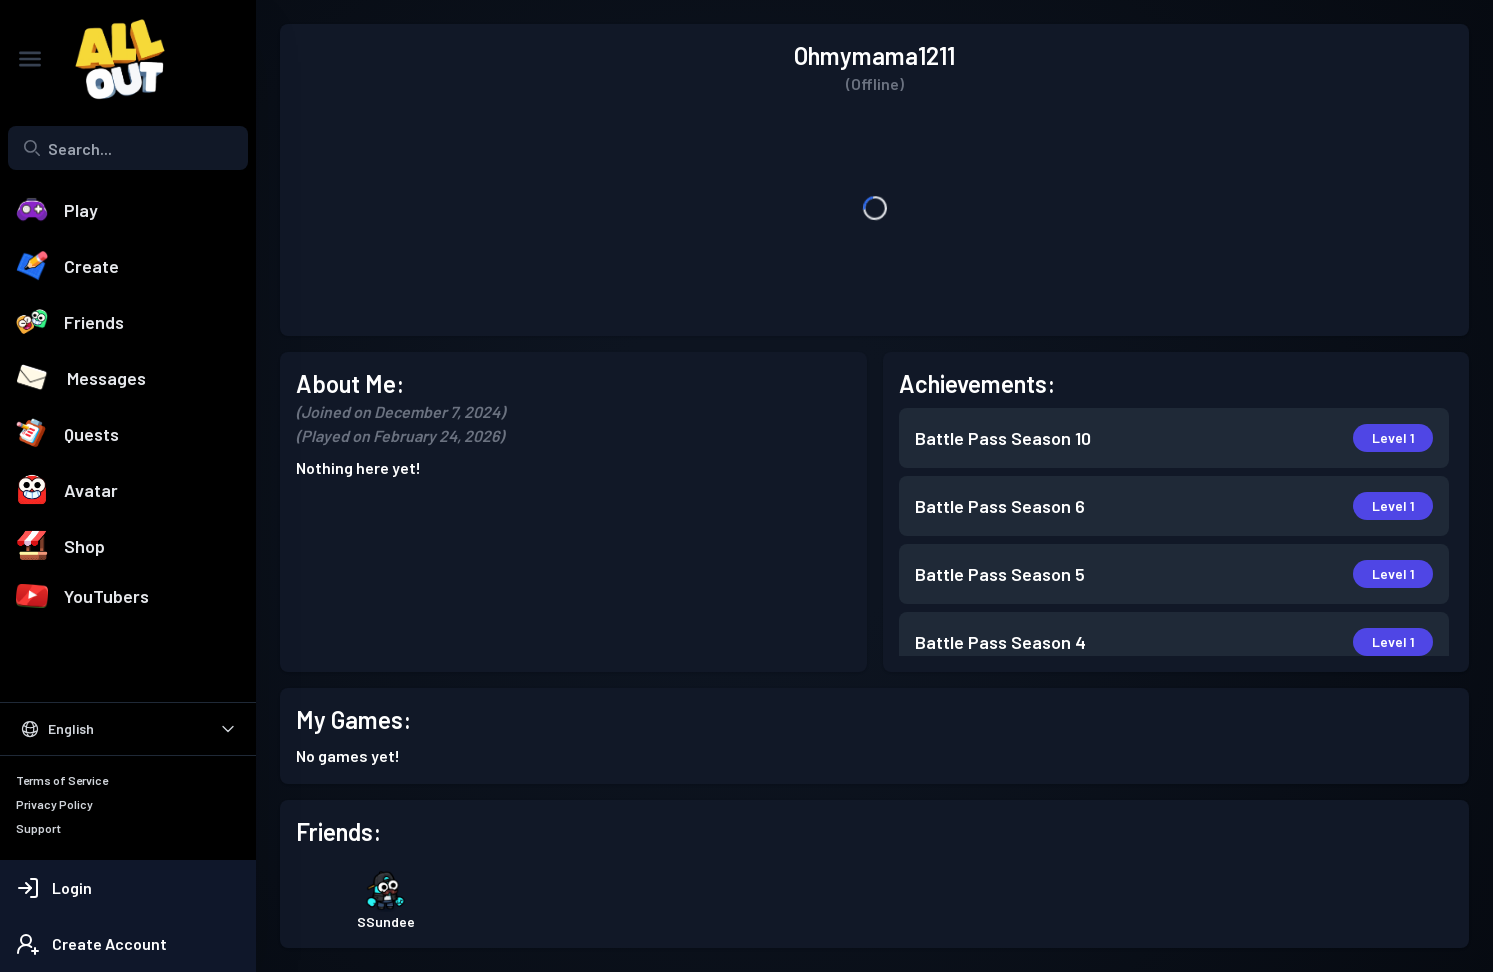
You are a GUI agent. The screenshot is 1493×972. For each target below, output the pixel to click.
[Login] (128, 888)
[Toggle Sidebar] (30, 59)
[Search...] (128, 148)
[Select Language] (128, 729)
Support (38, 828)
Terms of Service (62, 780)
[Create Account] (128, 944)
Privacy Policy (54, 804)
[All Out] (110, 59)
